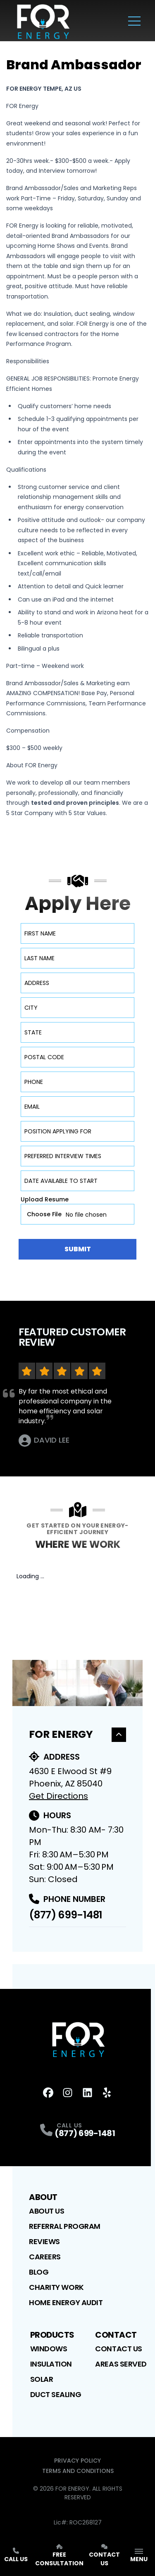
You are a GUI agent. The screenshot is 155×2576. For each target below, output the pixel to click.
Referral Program (64, 2226)
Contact (116, 2335)
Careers (45, 2257)
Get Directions (58, 1796)
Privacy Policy (77, 2460)
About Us (46, 2211)
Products (52, 2335)
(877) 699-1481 (65, 1915)
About (43, 2197)
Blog (38, 2272)
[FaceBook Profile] (48, 2092)
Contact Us (118, 2348)
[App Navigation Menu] (139, 2555)
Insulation (51, 2364)
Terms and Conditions (78, 2471)
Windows (48, 2348)
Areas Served (121, 2364)
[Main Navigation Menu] (134, 21)
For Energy (77, 1734)
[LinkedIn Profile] (87, 2092)
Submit (77, 1249)
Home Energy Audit (66, 2302)
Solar (41, 2379)
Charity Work (56, 2287)
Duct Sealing (55, 2394)
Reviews (44, 2241)
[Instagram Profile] (67, 2092)
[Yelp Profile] (107, 2092)
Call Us (16, 2555)
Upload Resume (45, 1199)
